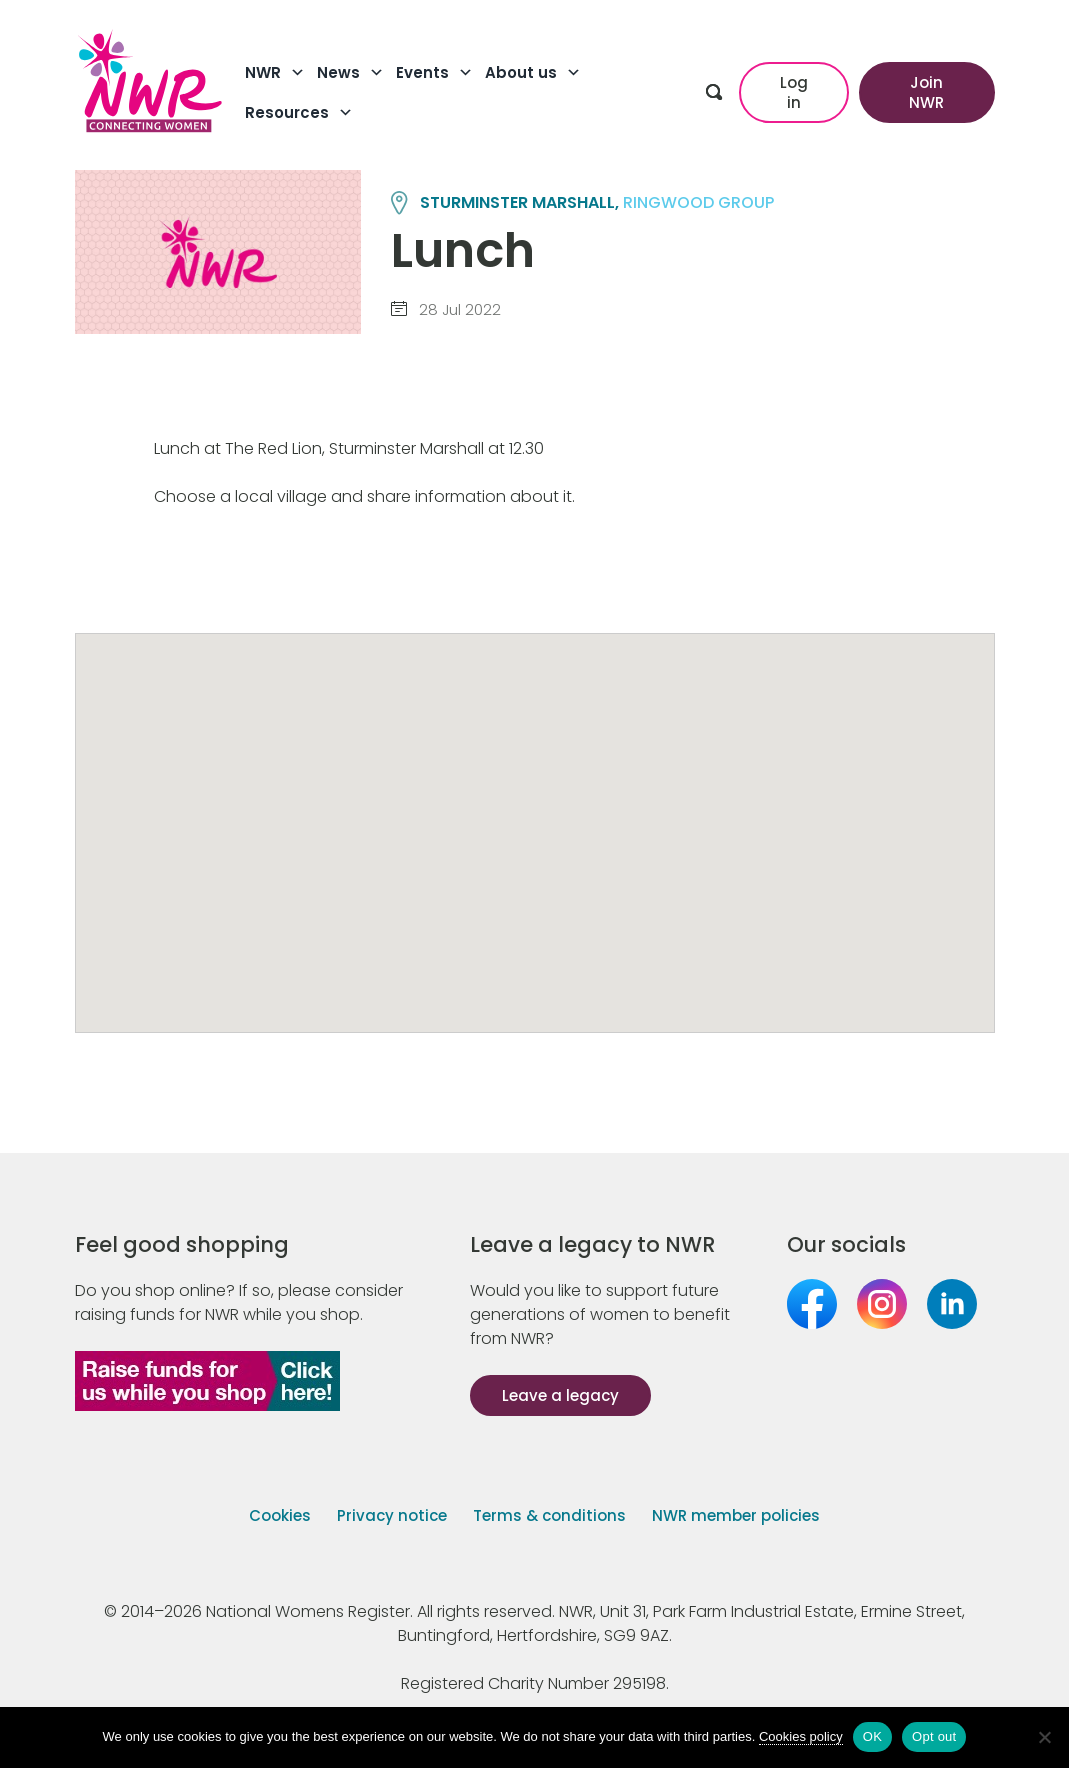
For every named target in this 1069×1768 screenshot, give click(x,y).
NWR (275, 73)
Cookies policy (801, 1736)
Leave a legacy (560, 1395)
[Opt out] (1044, 1737)
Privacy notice (392, 1515)
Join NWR (926, 92)
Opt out (934, 1736)
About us (533, 73)
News (350, 73)
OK (872, 1736)
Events (434, 73)
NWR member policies (736, 1515)
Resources (299, 113)
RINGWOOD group (698, 202)
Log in (794, 92)
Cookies (280, 1515)
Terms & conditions (549, 1515)
